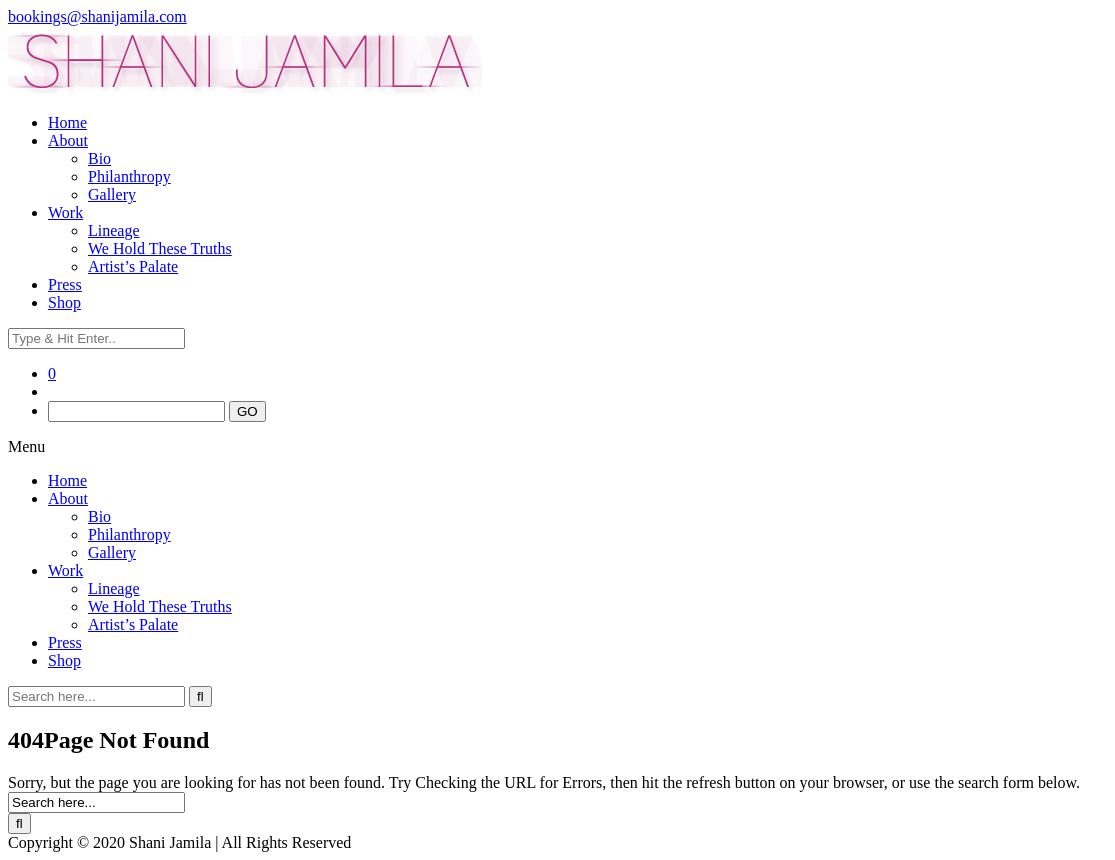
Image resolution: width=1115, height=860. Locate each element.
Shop (64, 302)
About (68, 140)
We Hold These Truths (160, 248)
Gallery (112, 194)
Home (67, 122)
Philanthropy (129, 176)
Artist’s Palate (133, 266)
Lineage (114, 230)
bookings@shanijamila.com (97, 16)
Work (65, 212)
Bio (99, 158)
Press (65, 284)
